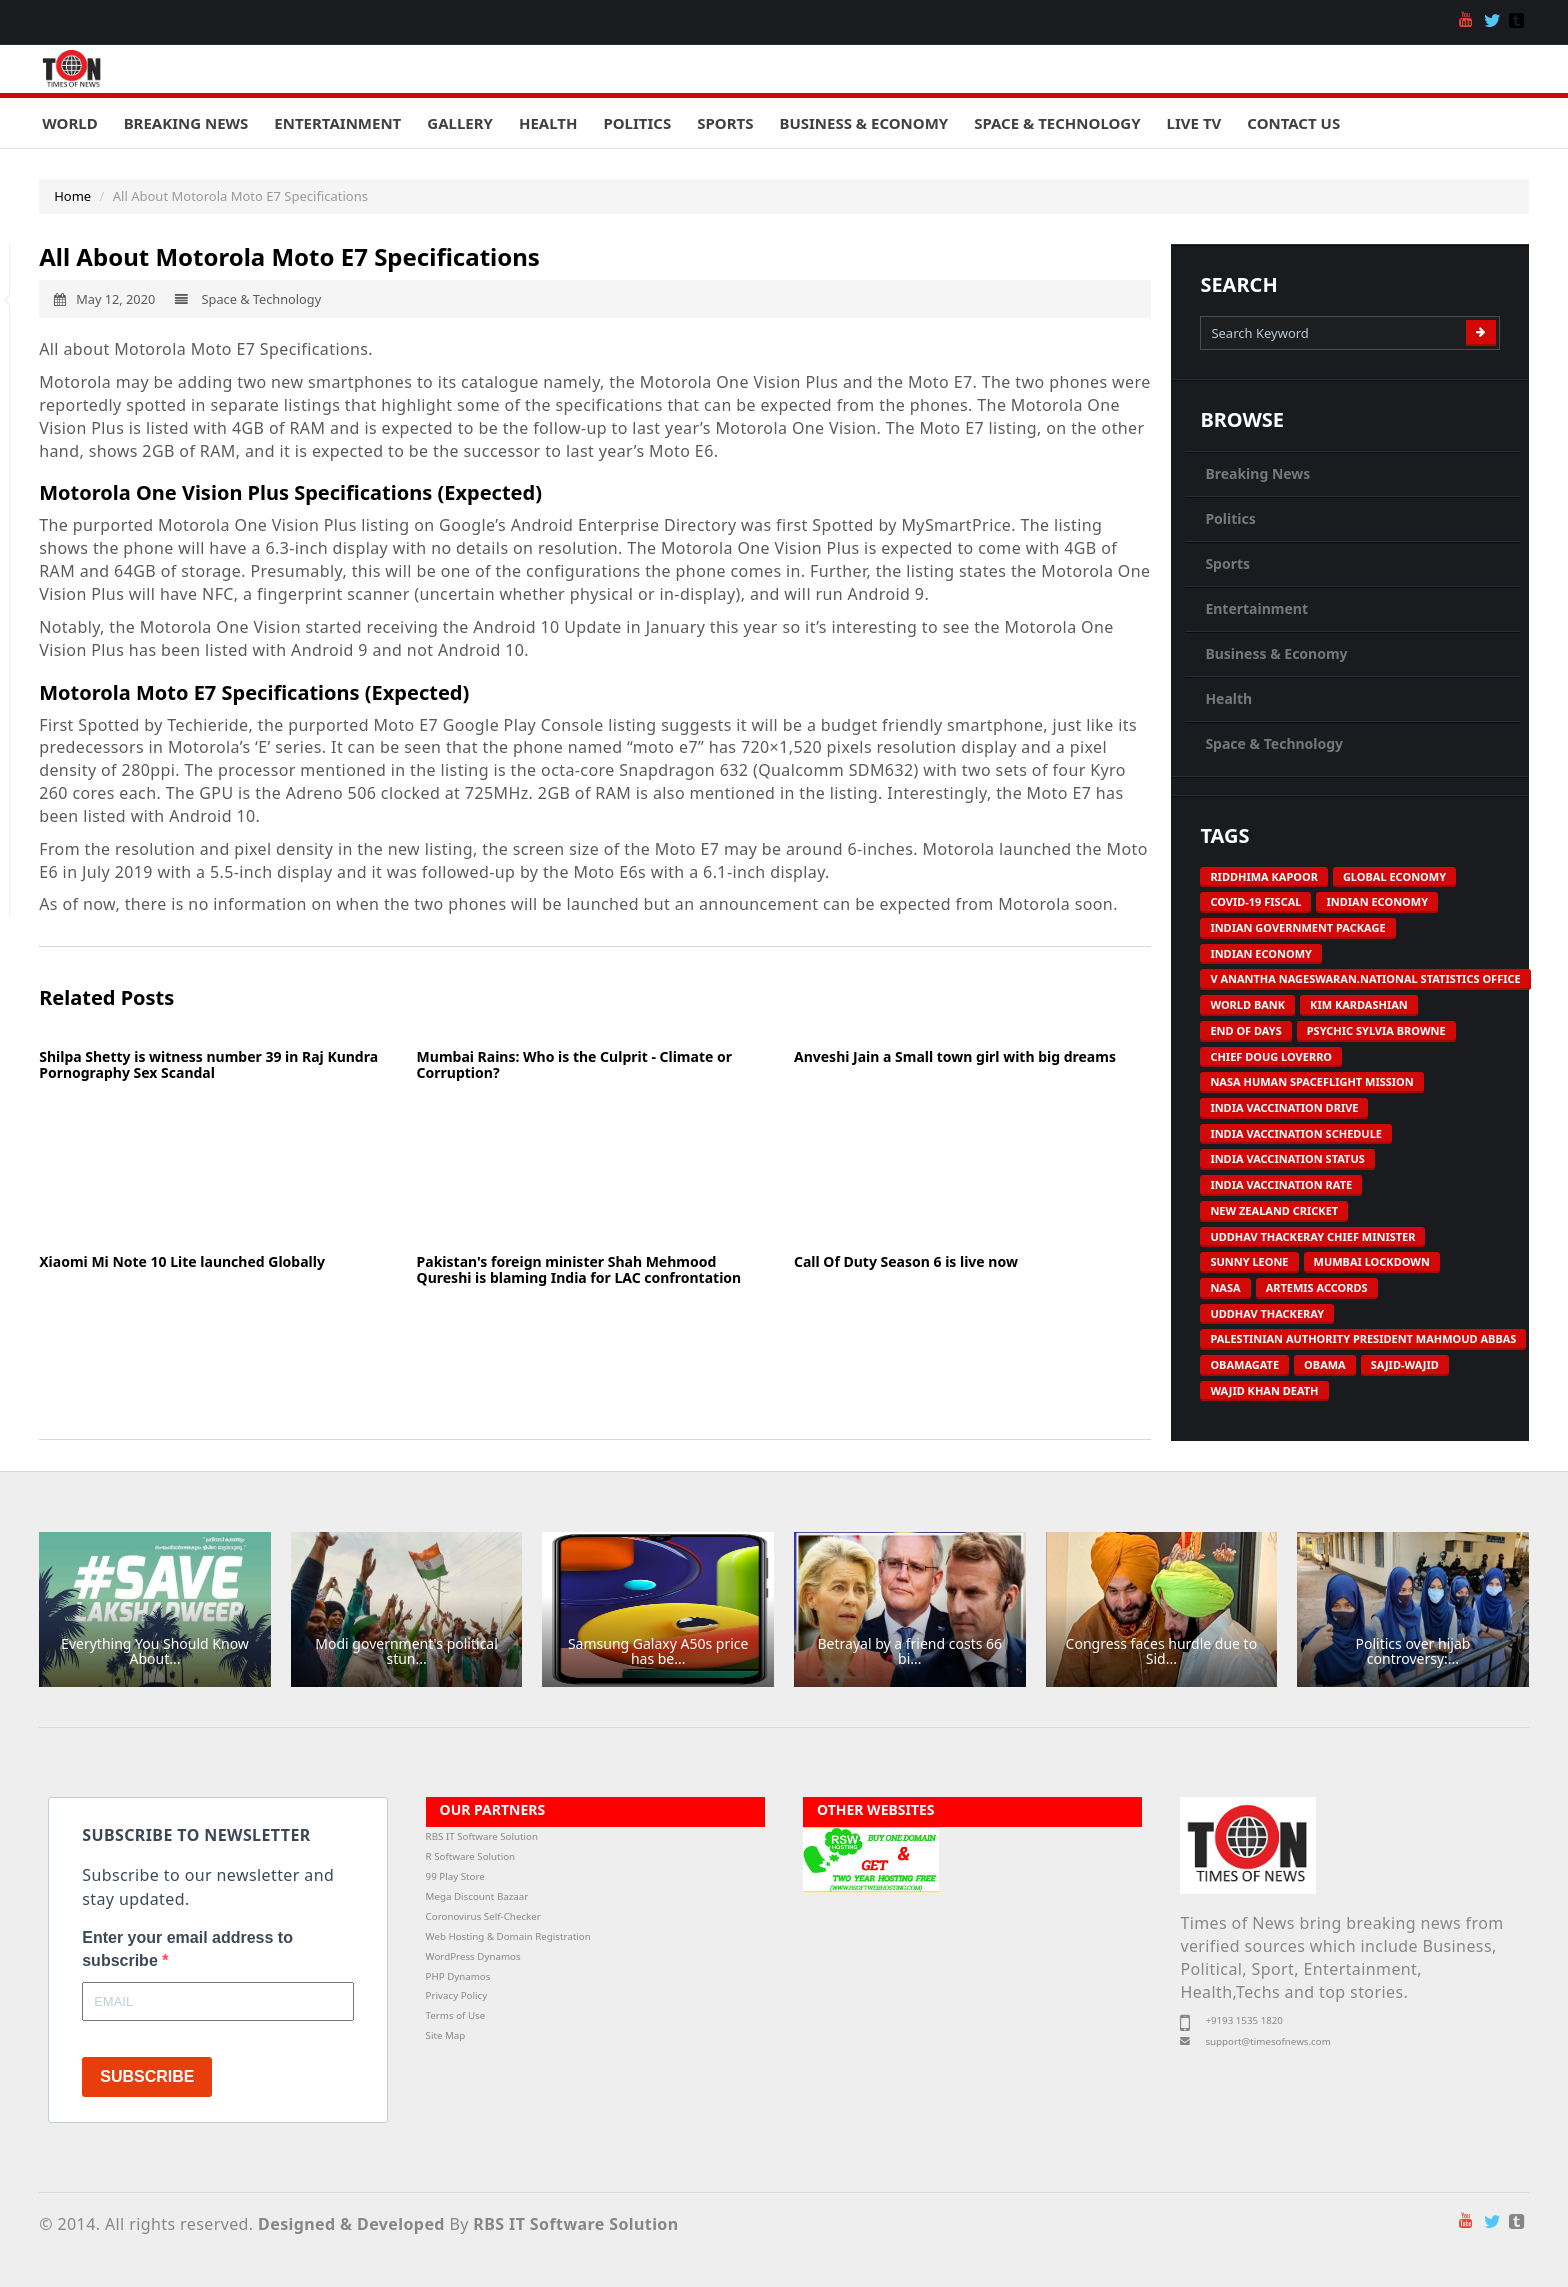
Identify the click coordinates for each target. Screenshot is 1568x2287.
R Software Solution (470, 1856)
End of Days (1245, 1030)
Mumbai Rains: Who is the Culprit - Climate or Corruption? (574, 1064)
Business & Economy (863, 123)
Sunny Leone (1249, 1261)
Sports (725, 123)
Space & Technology (1057, 123)
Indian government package (1297, 927)
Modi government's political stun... (406, 1651)
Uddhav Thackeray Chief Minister (1312, 1236)
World (69, 123)
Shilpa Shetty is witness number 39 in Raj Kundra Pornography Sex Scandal (208, 1064)
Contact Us (1293, 123)
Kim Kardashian (1359, 1004)
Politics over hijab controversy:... (1413, 1651)
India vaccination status (1287, 1158)
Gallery (460, 123)
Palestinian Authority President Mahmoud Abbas (1363, 1338)
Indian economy (1377, 901)
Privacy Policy (457, 1995)
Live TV (1194, 123)
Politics (637, 123)
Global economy (1394, 876)
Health (548, 123)
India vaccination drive (1284, 1107)
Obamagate (1244, 1364)
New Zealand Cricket (1274, 1210)
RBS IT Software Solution (482, 1836)
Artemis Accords (1317, 1287)
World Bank (1247, 1004)
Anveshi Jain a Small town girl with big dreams (955, 1056)
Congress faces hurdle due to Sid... (1162, 1651)
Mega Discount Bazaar (477, 1896)
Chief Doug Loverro (1271, 1056)
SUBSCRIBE (147, 2076)
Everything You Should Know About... (155, 1651)
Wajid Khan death (1264, 1390)
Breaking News (186, 123)
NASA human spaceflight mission (1311, 1081)
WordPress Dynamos (473, 1956)
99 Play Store (455, 1876)
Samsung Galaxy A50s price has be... (658, 1651)
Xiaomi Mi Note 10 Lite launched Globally (182, 1261)
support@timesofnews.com (1267, 2041)
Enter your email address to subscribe (187, 1949)
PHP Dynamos (458, 1976)
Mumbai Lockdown (1372, 1261)
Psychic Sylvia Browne (1376, 1030)
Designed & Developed (351, 2224)
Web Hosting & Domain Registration (508, 1936)
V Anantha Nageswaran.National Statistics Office (1365, 978)
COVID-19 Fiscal (1255, 901)
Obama (1325, 1364)
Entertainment (337, 123)
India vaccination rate (1281, 1184)
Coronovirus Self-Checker (483, 1916)
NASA (1225, 1287)
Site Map (446, 2035)
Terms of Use (456, 2015)
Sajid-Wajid (1405, 1364)
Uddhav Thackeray (1267, 1313)
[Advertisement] (217, 1166)
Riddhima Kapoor (1264, 876)
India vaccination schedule (1296, 1133)
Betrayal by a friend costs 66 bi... (909, 1651)
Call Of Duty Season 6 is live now (906, 1261)
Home (72, 196)
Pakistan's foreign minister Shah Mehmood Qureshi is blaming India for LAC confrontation (579, 1269)
